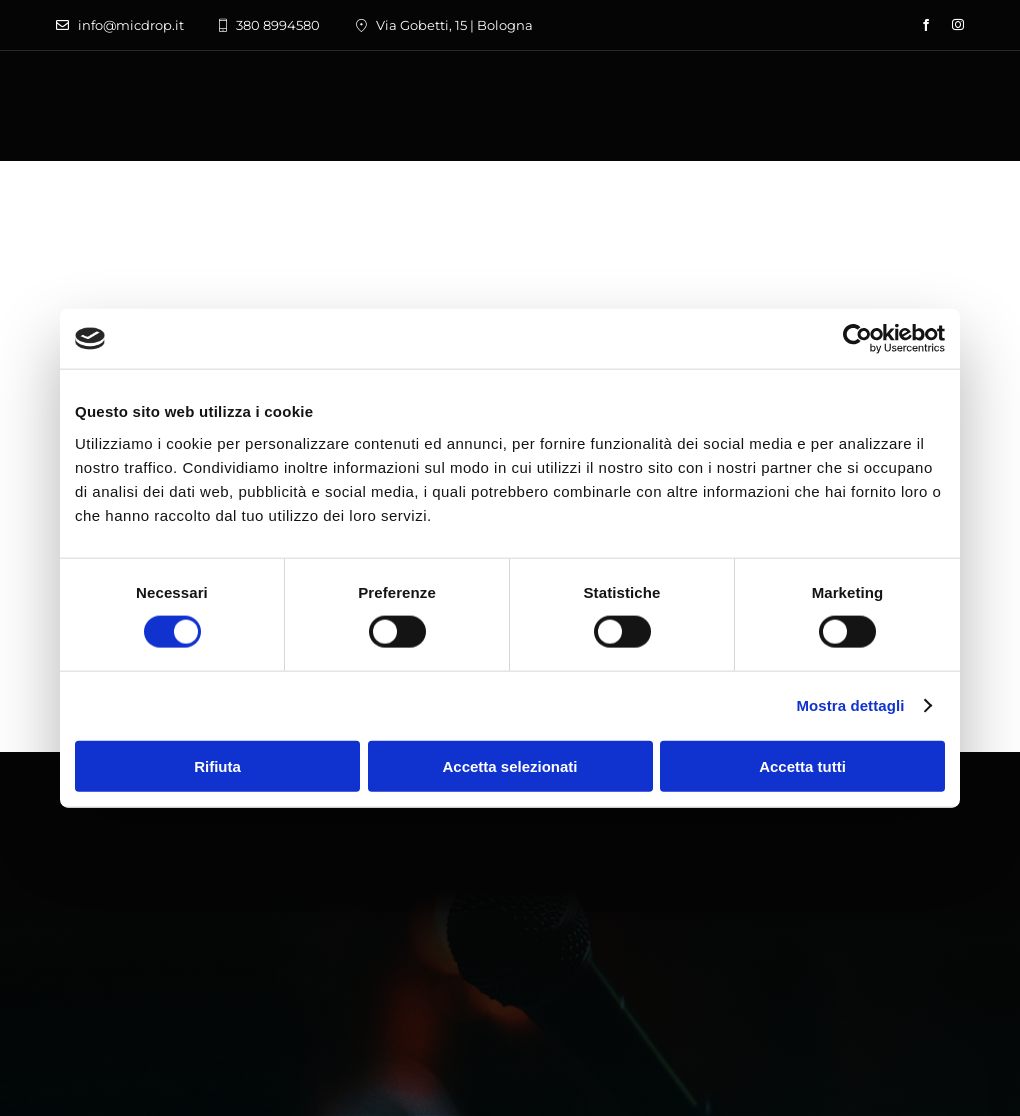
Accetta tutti (802, 765)
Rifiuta (217, 765)
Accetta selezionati (509, 765)
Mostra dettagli (850, 705)
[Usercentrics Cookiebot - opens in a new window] (857, 339)
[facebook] (926, 25)
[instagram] (958, 25)
